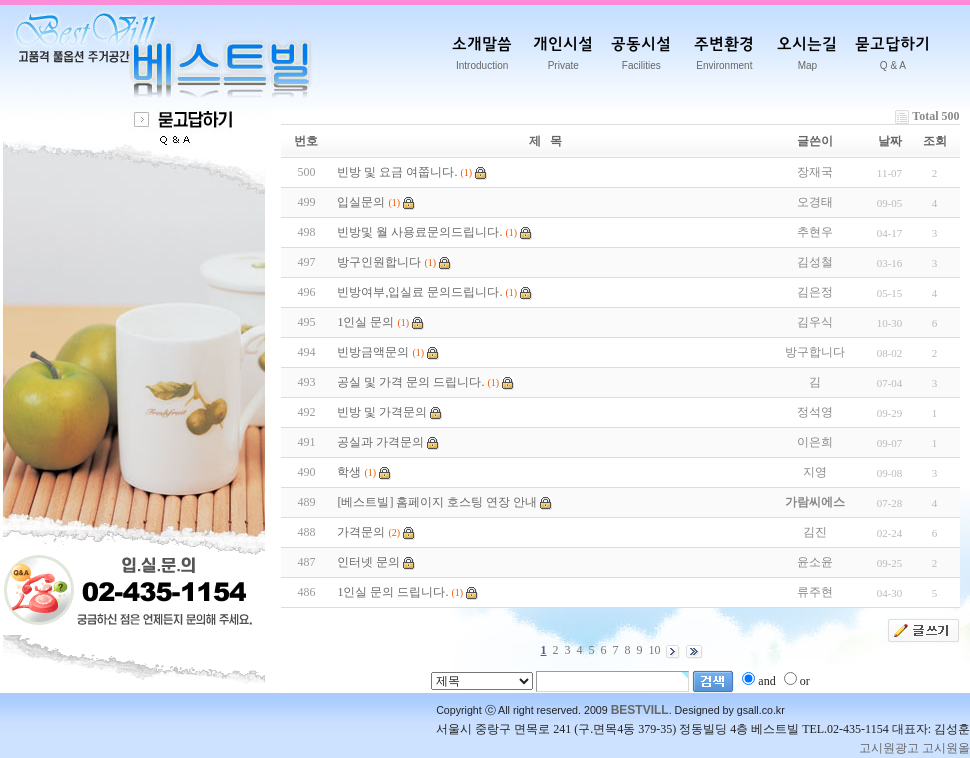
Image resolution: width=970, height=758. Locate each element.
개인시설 (563, 57)
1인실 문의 (365, 322)
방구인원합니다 (379, 262)
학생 (349, 472)
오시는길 (807, 57)
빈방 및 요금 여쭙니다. (397, 172)
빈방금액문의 (373, 352)
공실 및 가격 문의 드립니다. (410, 382)
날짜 (890, 141)
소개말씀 (482, 57)
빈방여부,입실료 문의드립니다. (419, 292)
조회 (935, 141)
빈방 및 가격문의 (382, 412)
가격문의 (361, 532)
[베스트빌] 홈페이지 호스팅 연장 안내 (437, 502)
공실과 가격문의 (380, 442)
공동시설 (641, 57)
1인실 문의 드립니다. (392, 592)
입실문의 (361, 202)
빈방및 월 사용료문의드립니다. (419, 232)
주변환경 (724, 57)
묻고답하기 (892, 57)
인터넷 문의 (368, 562)
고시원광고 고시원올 (914, 748)
